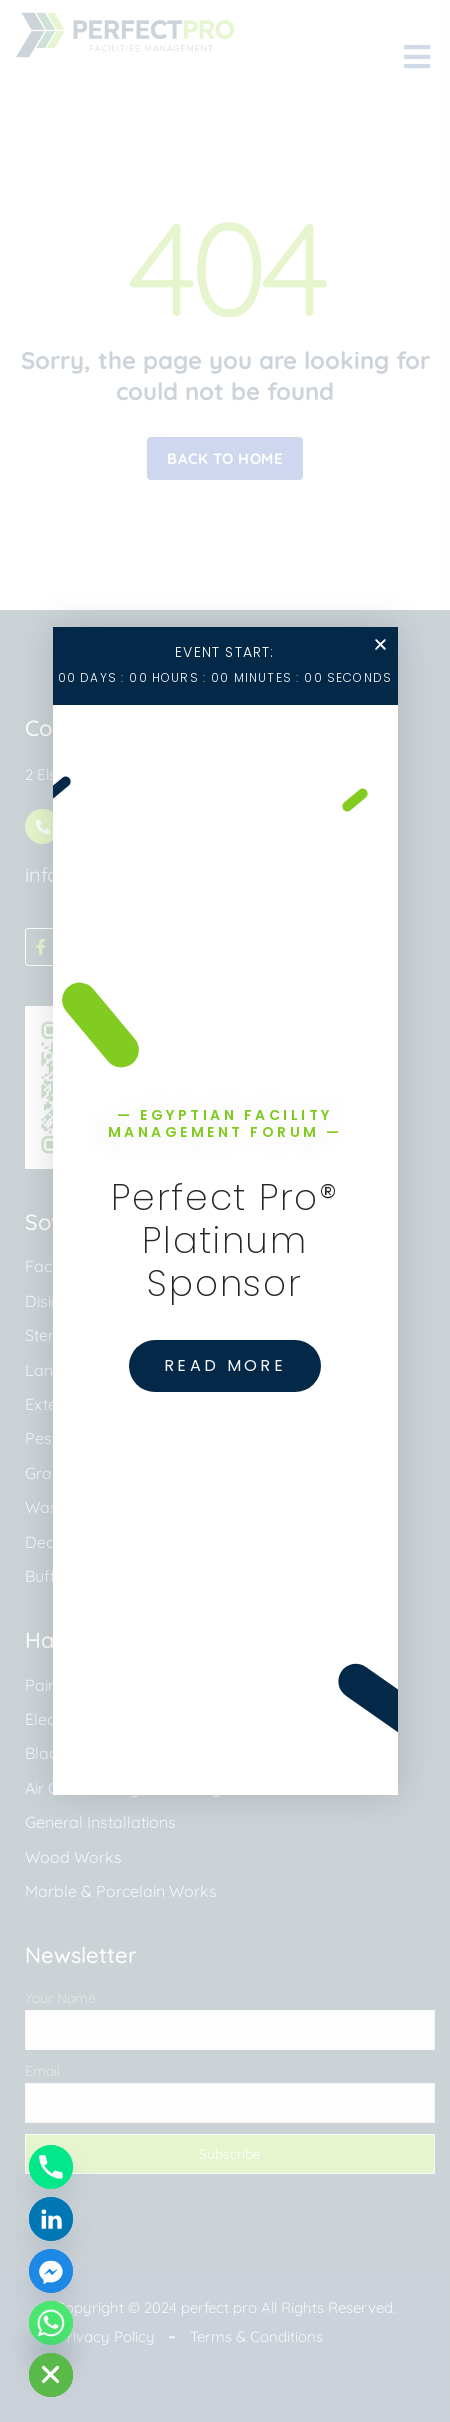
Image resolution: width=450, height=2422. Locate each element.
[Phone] (51, 2167)
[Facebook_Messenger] (51, 2271)
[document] (225, 1211)
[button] (380, 644)
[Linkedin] (51, 2219)
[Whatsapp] (51, 2323)
